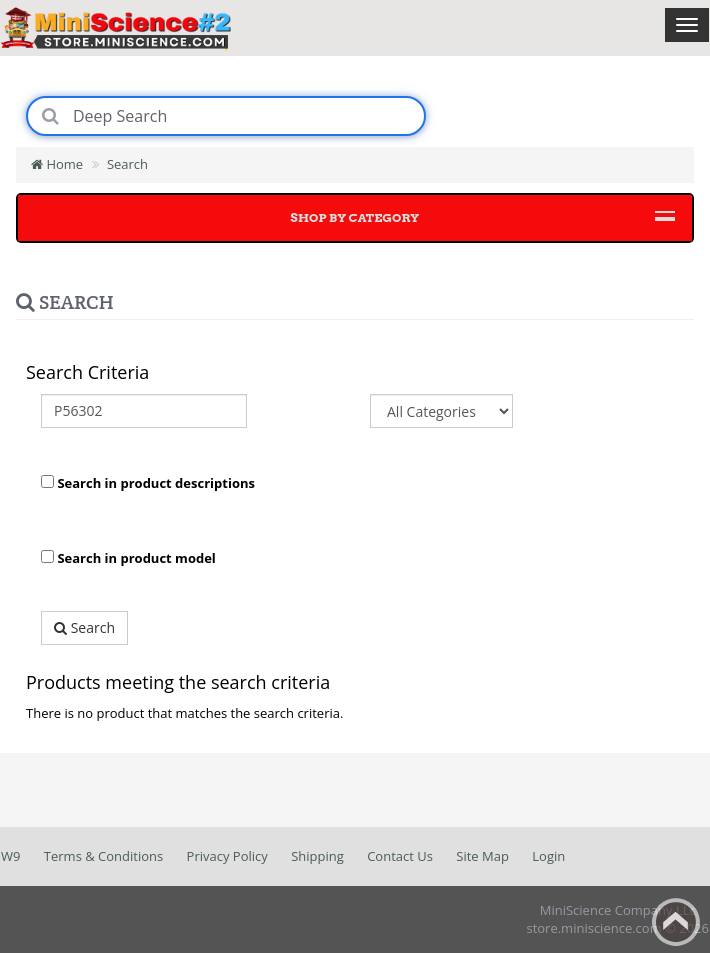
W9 (10, 856)
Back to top (676, 922)
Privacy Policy (227, 856)
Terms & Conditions (103, 856)
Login (548, 856)
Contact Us (400, 856)
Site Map (482, 856)
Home (57, 164)
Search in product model (128, 558)
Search (127, 164)
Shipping (317, 856)
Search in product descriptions (148, 483)
